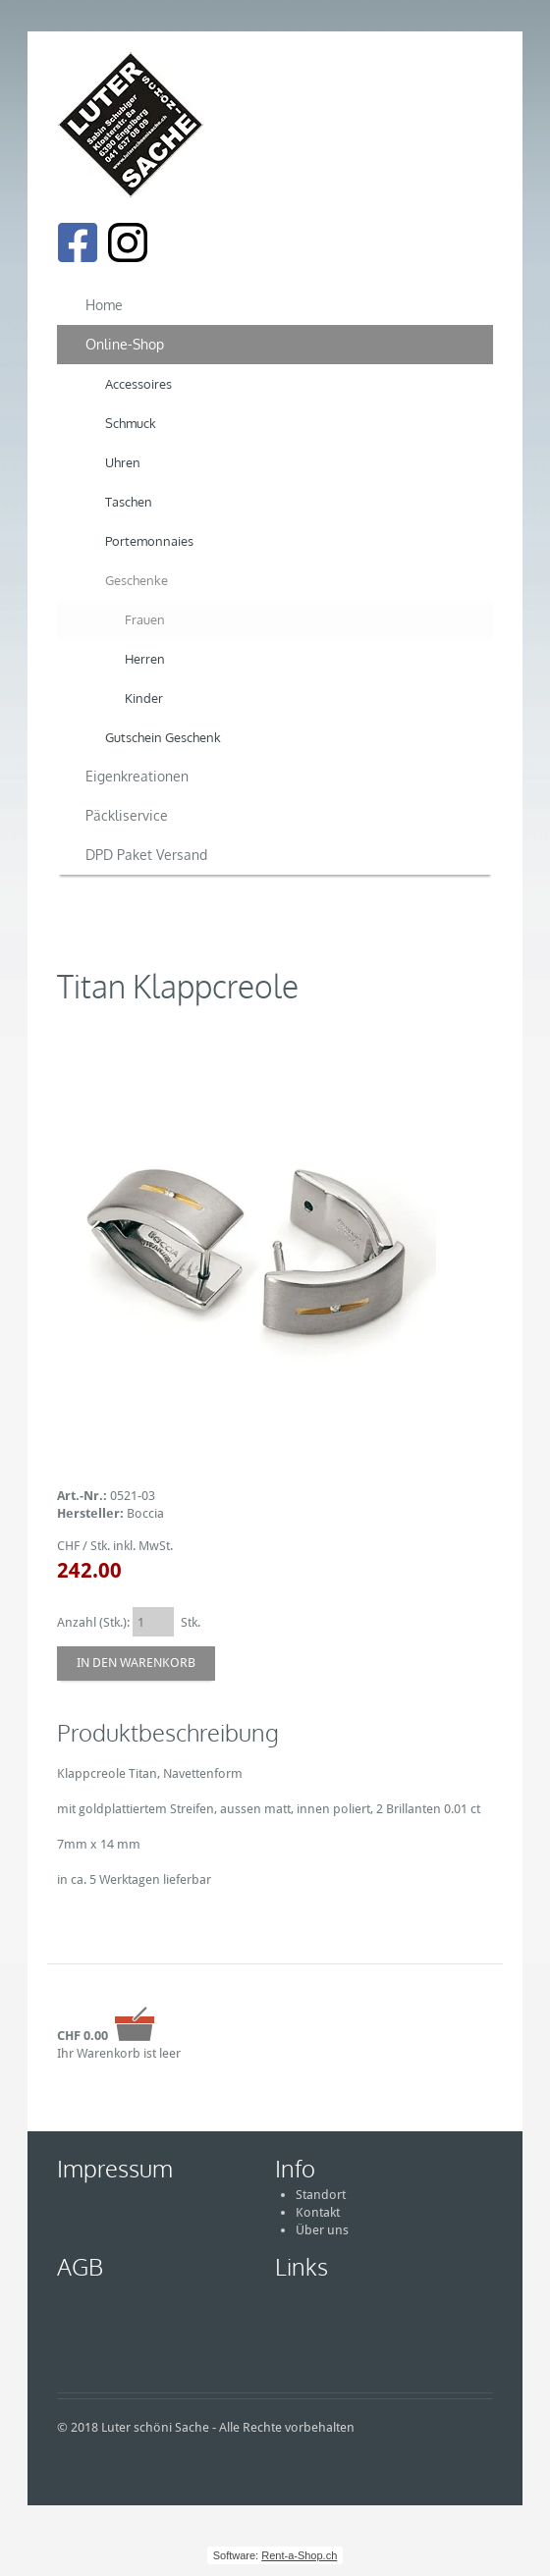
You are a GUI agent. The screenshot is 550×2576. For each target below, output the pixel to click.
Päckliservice (126, 815)
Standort (321, 2194)
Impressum (115, 2168)
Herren (145, 659)
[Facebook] (77, 242)
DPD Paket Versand (146, 854)
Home (104, 304)
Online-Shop (124, 344)
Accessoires (138, 384)
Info (295, 2168)
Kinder (144, 698)
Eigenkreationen (137, 776)
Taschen (128, 502)
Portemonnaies (149, 541)
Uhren (122, 462)
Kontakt (318, 2212)
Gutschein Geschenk (163, 737)
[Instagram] (127, 242)
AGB (80, 2266)
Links (301, 2266)
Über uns (322, 2230)
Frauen (145, 619)
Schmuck (130, 423)
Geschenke (136, 580)
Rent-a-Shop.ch (299, 2555)
